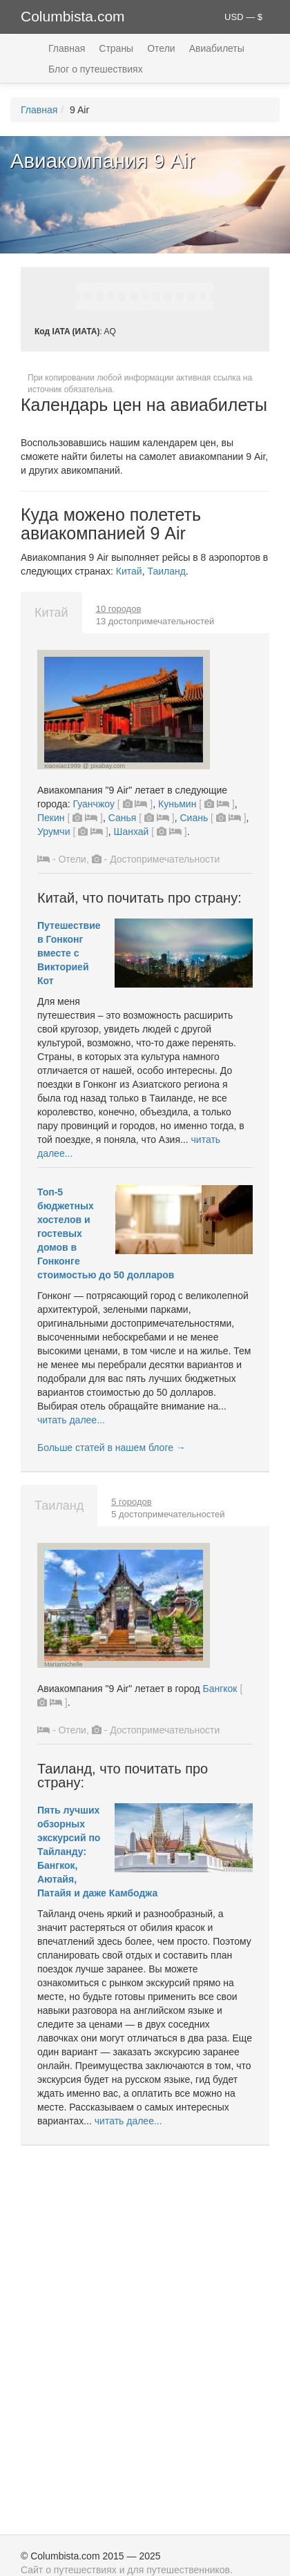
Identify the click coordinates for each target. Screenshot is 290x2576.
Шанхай (131, 831)
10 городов (119, 609)
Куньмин (177, 803)
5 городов (131, 1502)
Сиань (194, 817)
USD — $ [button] (243, 17)
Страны (116, 48)
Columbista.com (73, 16)
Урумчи (53, 831)
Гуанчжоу (94, 803)
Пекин (51, 817)
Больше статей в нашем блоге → (111, 1447)
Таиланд (166, 571)
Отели (161, 48)
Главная (66, 48)
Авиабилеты (216, 48)
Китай (129, 571)
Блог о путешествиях (95, 69)
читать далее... (71, 1419)
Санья (122, 817)
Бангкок (219, 1688)
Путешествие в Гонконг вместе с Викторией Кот (69, 953)
